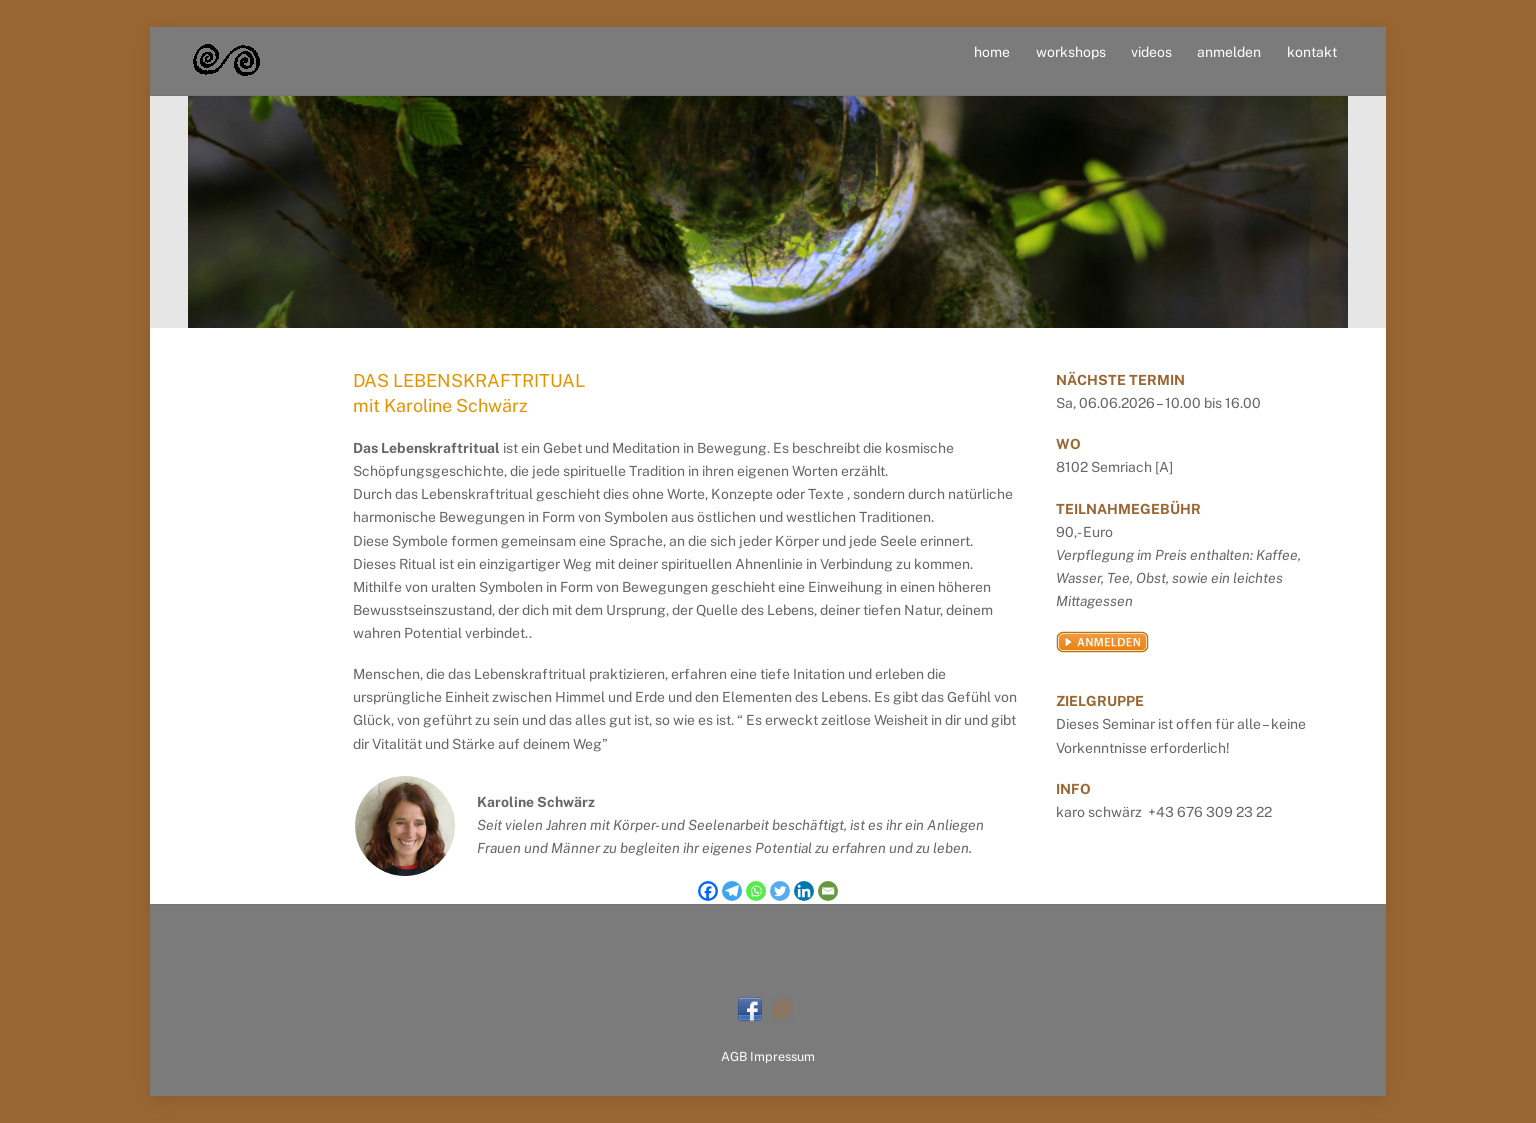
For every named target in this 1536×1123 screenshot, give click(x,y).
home (992, 52)
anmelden (1229, 52)
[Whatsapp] (756, 891)
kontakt (1312, 52)
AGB (734, 1056)
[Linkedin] (804, 891)
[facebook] (750, 1007)
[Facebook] (708, 891)
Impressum (782, 1056)
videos (1151, 52)
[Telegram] (732, 891)
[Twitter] (780, 891)
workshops (1071, 52)
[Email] (828, 891)
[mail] (782, 1007)
